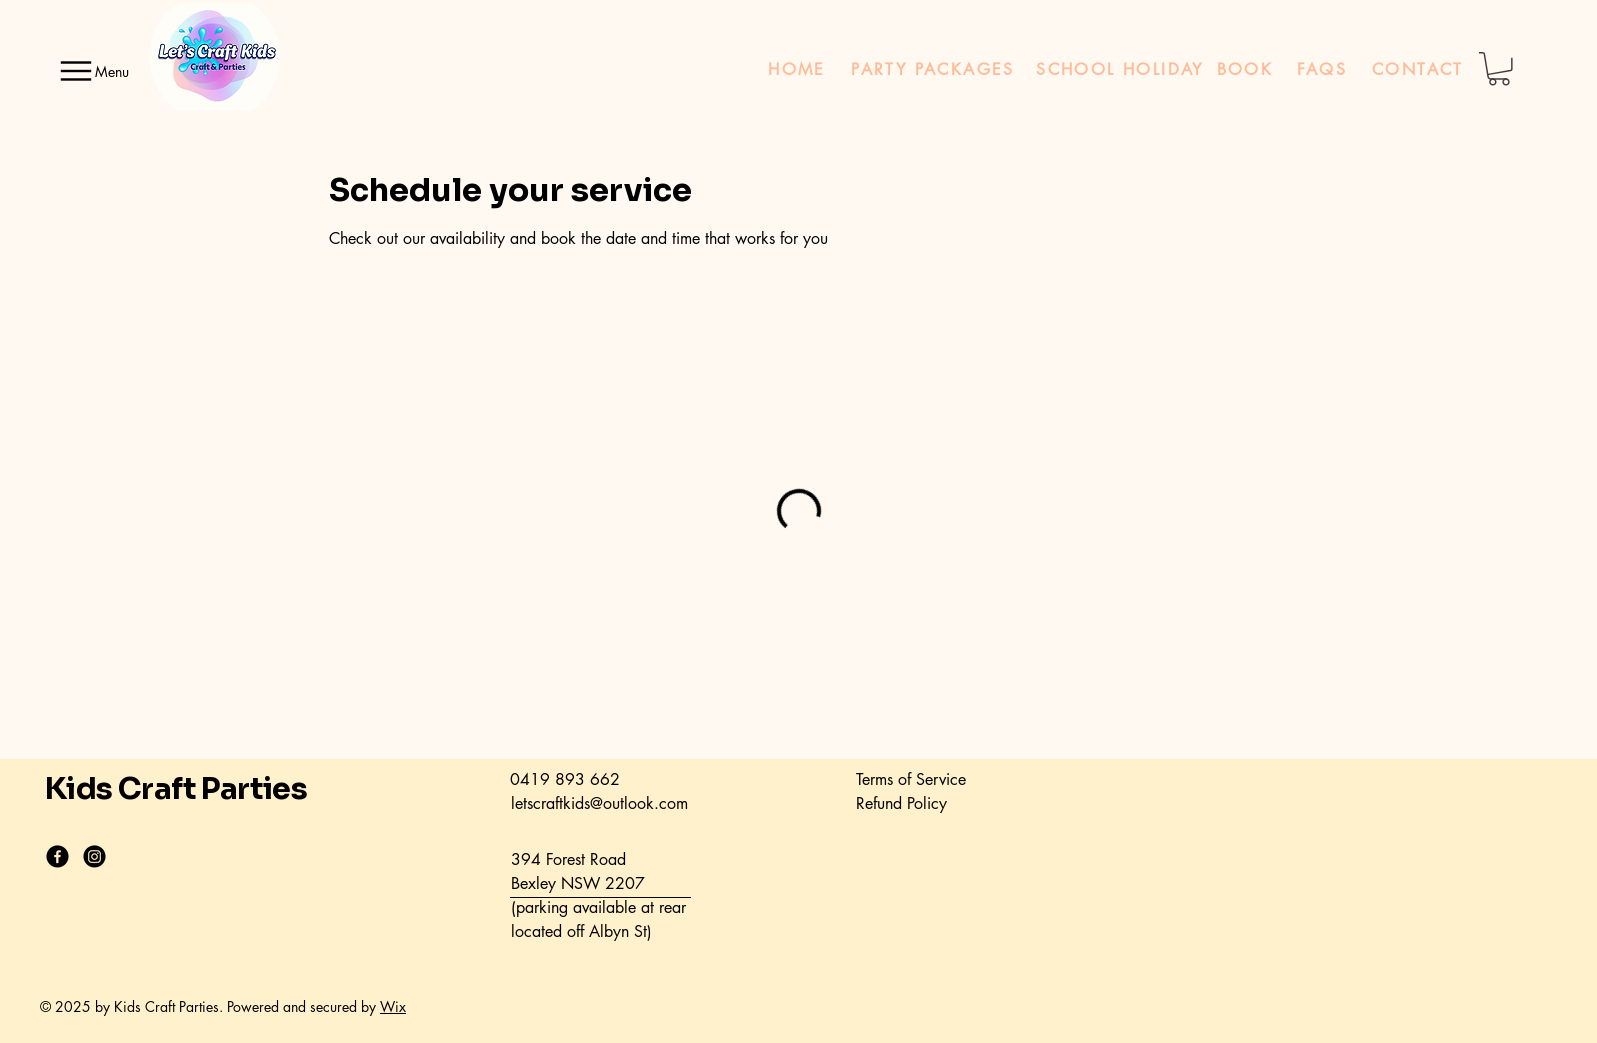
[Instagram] (94, 856)
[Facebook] (57, 856)
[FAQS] (1322, 69)
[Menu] (89, 71)
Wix (393, 1006)
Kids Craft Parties (176, 789)
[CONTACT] (1418, 69)
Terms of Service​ (911, 779)
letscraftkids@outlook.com (599, 803)
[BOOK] (1245, 69)
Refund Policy (901, 803)
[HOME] (797, 69)
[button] (1499, 69)
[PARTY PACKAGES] (933, 69)
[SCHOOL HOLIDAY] (1120, 69)
